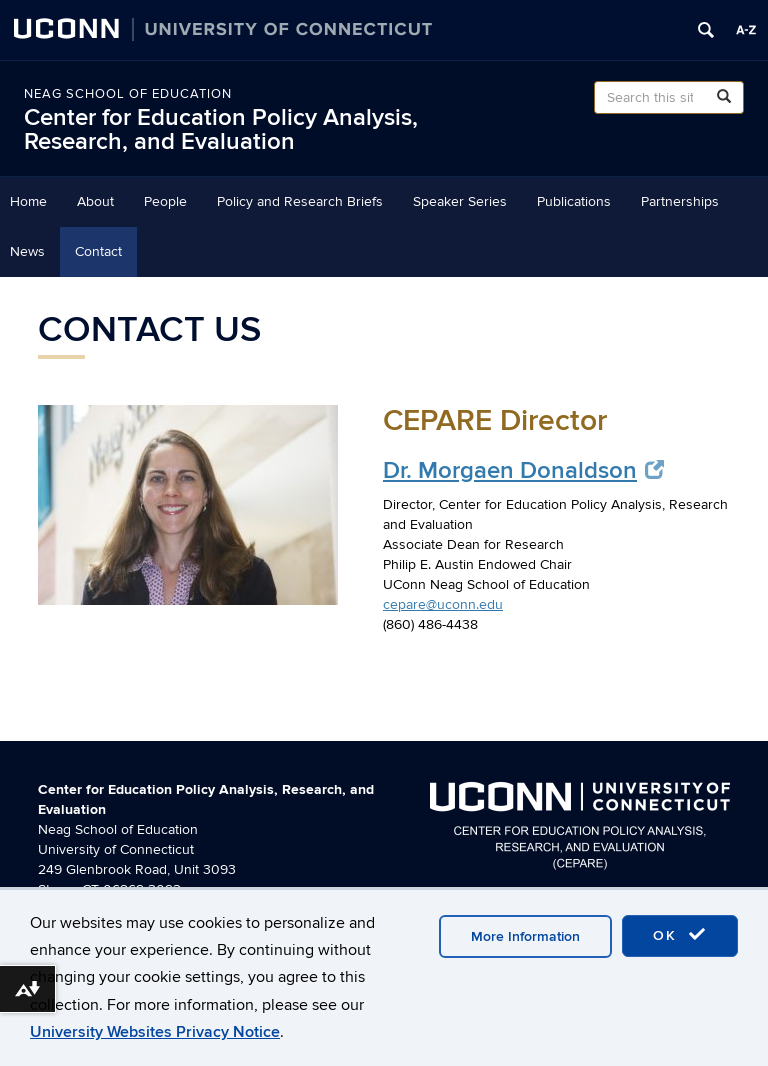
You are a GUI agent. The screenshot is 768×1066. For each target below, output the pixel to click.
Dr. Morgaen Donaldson (523, 470)
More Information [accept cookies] (525, 936)
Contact (98, 251)
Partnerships (680, 201)
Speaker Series (460, 201)
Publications (574, 201)
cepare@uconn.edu (443, 604)
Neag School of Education (128, 94)
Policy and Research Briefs (300, 201)
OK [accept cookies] (680, 935)
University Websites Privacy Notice (155, 1032)
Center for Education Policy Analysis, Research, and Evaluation (221, 129)
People (165, 201)
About (95, 201)
